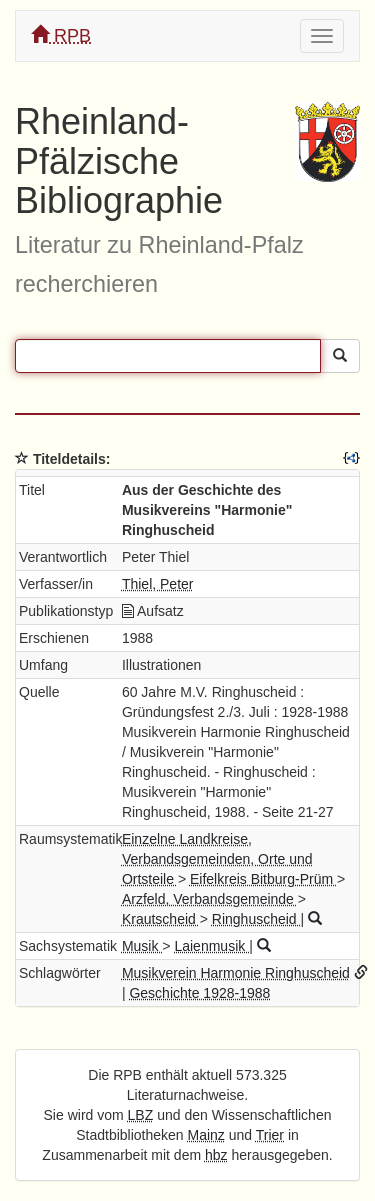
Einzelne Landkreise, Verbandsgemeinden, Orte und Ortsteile (217, 859)
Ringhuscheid (256, 919)
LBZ (141, 1115)
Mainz (206, 1135)
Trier (270, 1135)
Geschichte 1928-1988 (199, 993)
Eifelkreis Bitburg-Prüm (263, 879)
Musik (142, 946)
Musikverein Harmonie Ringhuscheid (236, 973)
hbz (216, 1155)
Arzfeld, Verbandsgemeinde (210, 899)
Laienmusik (211, 946)
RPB (61, 35)
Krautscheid (161, 919)
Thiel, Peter (158, 584)
